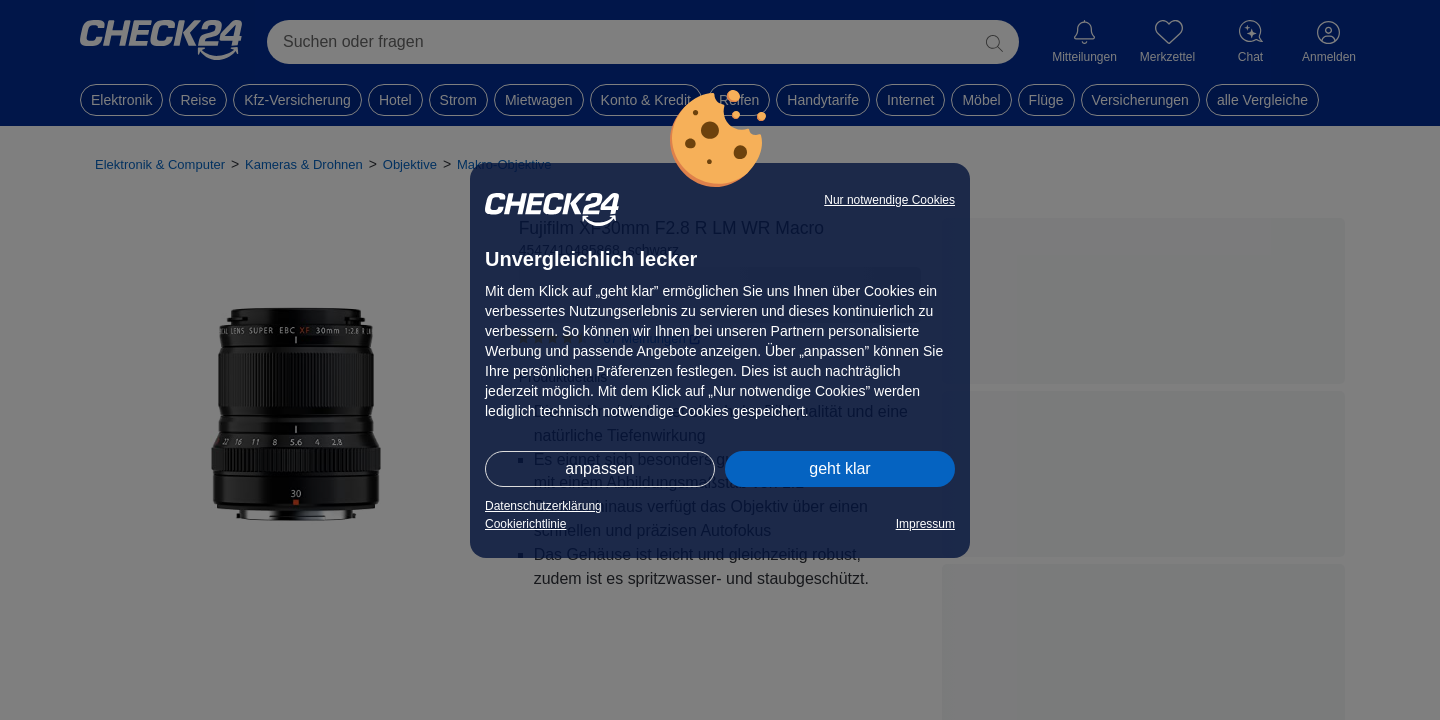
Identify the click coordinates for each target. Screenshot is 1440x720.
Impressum (925, 524)
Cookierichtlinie (525, 524)
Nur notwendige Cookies (889, 200)
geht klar (839, 468)
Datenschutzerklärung (543, 506)
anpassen (599, 468)
